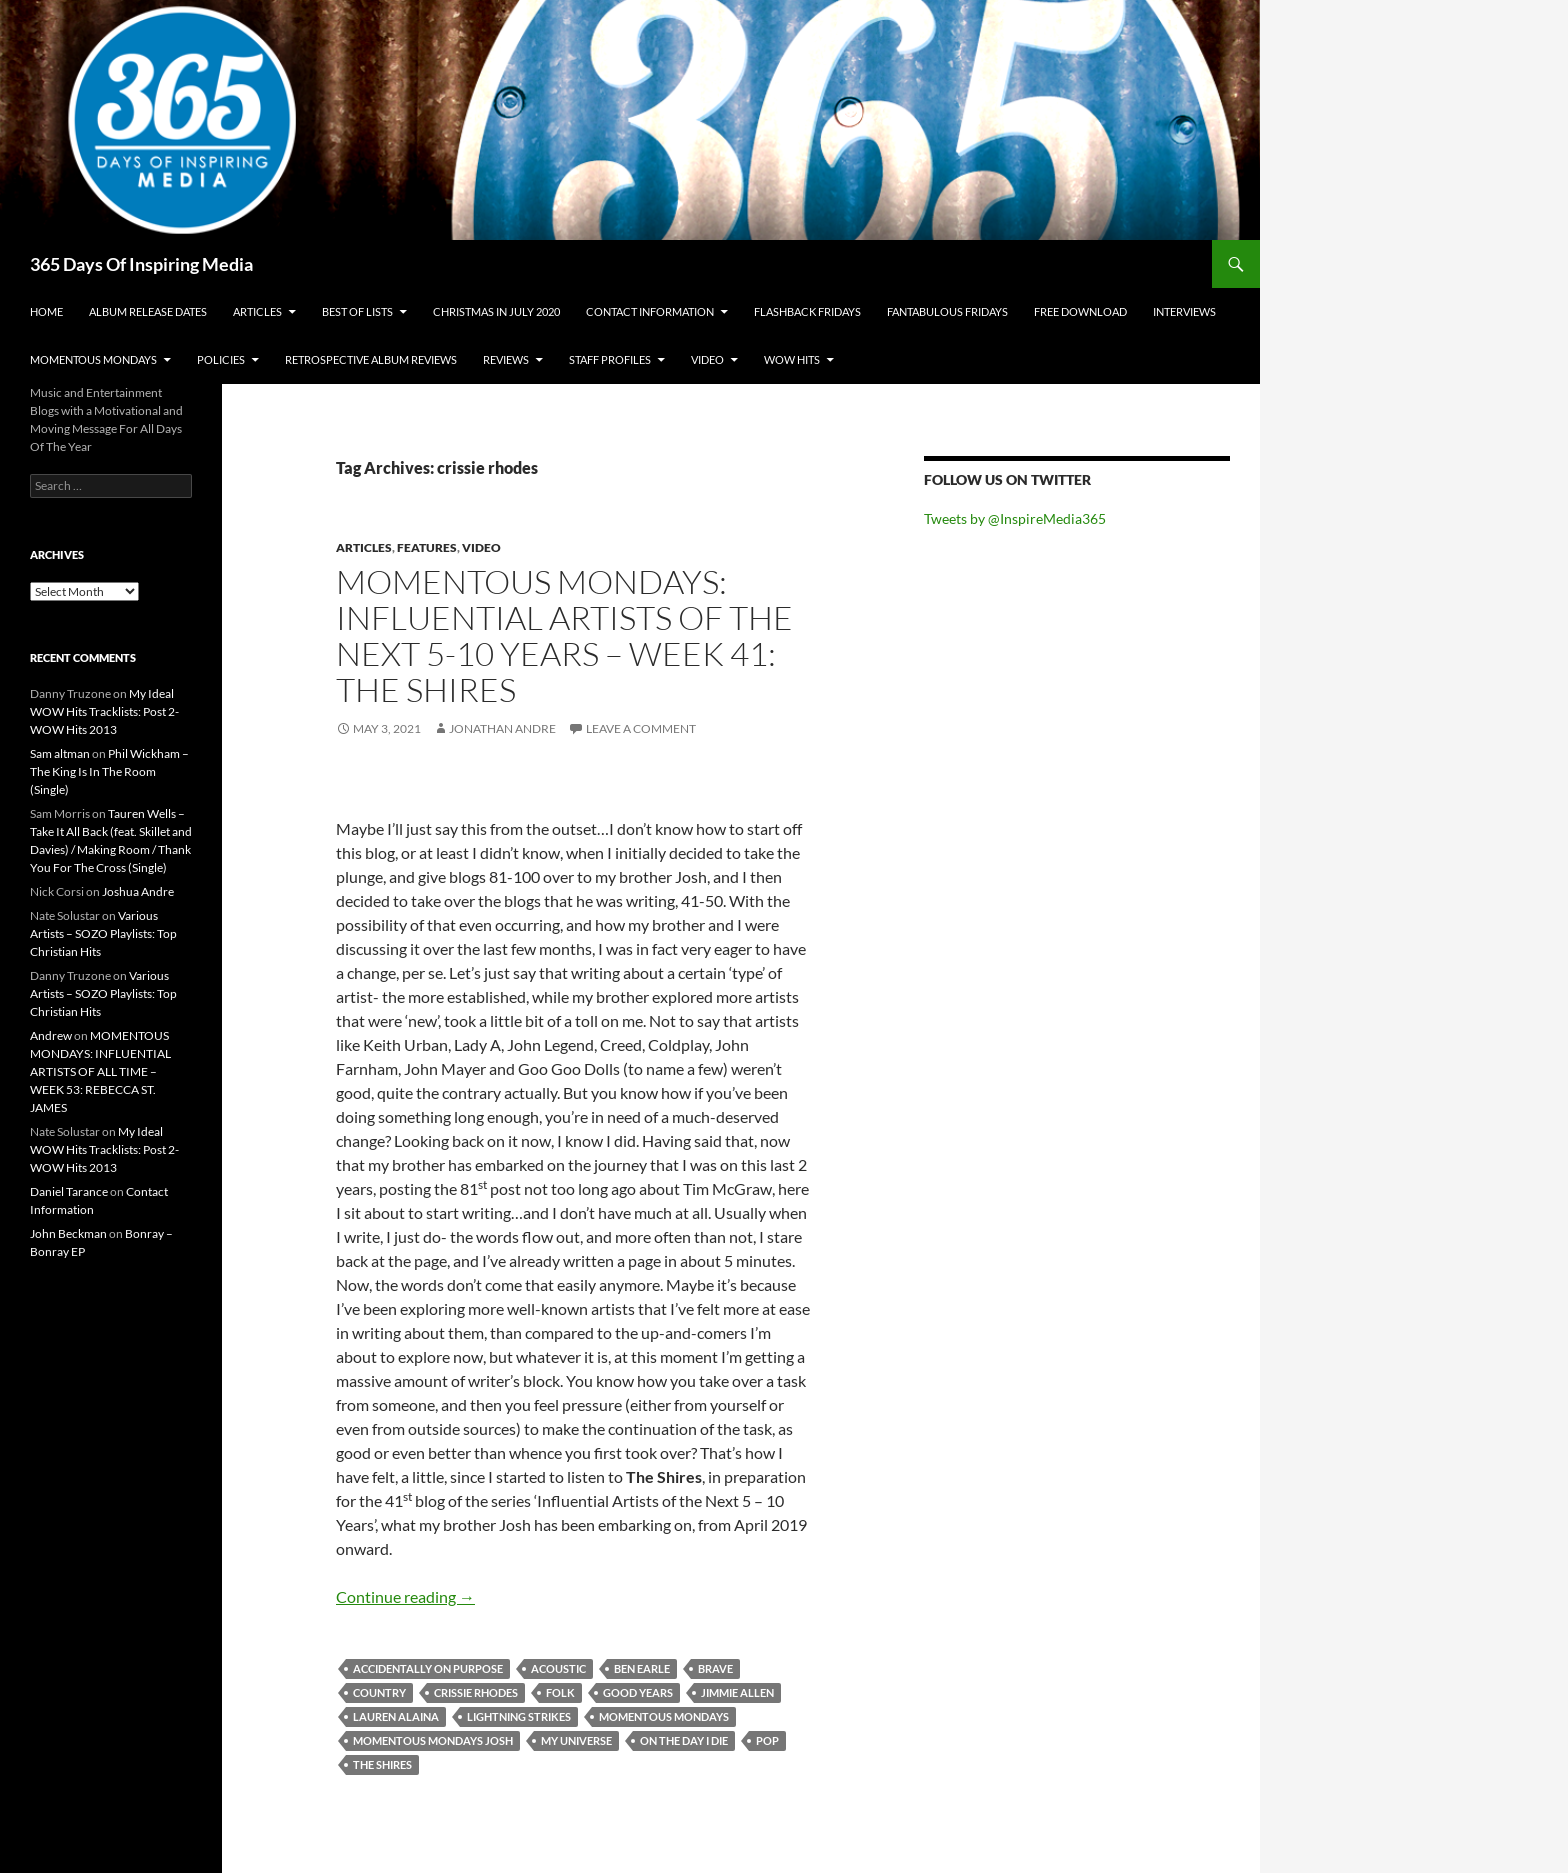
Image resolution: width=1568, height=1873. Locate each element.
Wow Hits (792, 359)
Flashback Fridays (807, 311)
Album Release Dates (148, 311)
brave (715, 1668)
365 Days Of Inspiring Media (141, 264)
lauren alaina (396, 1716)
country (379, 1692)
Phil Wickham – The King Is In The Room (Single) (109, 771)
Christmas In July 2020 (496, 311)
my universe (576, 1740)
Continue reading (405, 1596)
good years (638, 1692)
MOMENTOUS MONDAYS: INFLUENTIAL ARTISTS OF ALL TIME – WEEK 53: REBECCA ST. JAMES (100, 1071)
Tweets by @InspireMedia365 (1015, 518)
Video (707, 359)
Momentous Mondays (93, 359)
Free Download (1080, 311)
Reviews (506, 359)
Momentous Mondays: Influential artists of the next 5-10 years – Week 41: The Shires (564, 635)
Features (427, 547)
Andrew (51, 1035)
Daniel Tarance (69, 1191)
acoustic (558, 1668)
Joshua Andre (138, 891)
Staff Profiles (610, 359)
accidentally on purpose (428, 1668)
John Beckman (68, 1233)
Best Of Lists (357, 311)
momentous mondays (664, 1716)
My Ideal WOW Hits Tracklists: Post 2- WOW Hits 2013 (104, 711)
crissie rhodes (476, 1692)
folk (560, 1692)
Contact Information (650, 311)
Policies (221, 359)
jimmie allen (737, 1692)
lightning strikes (519, 1716)
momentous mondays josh (433, 1740)
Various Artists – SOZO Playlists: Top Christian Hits (103, 933)
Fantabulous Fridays (947, 311)
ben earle (642, 1668)
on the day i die (684, 1740)
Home (46, 311)
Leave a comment (641, 728)
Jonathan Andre (502, 728)
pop (767, 1740)
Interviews (1184, 311)
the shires (382, 1764)
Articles (257, 311)
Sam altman (60, 753)
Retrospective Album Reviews (371, 359)
